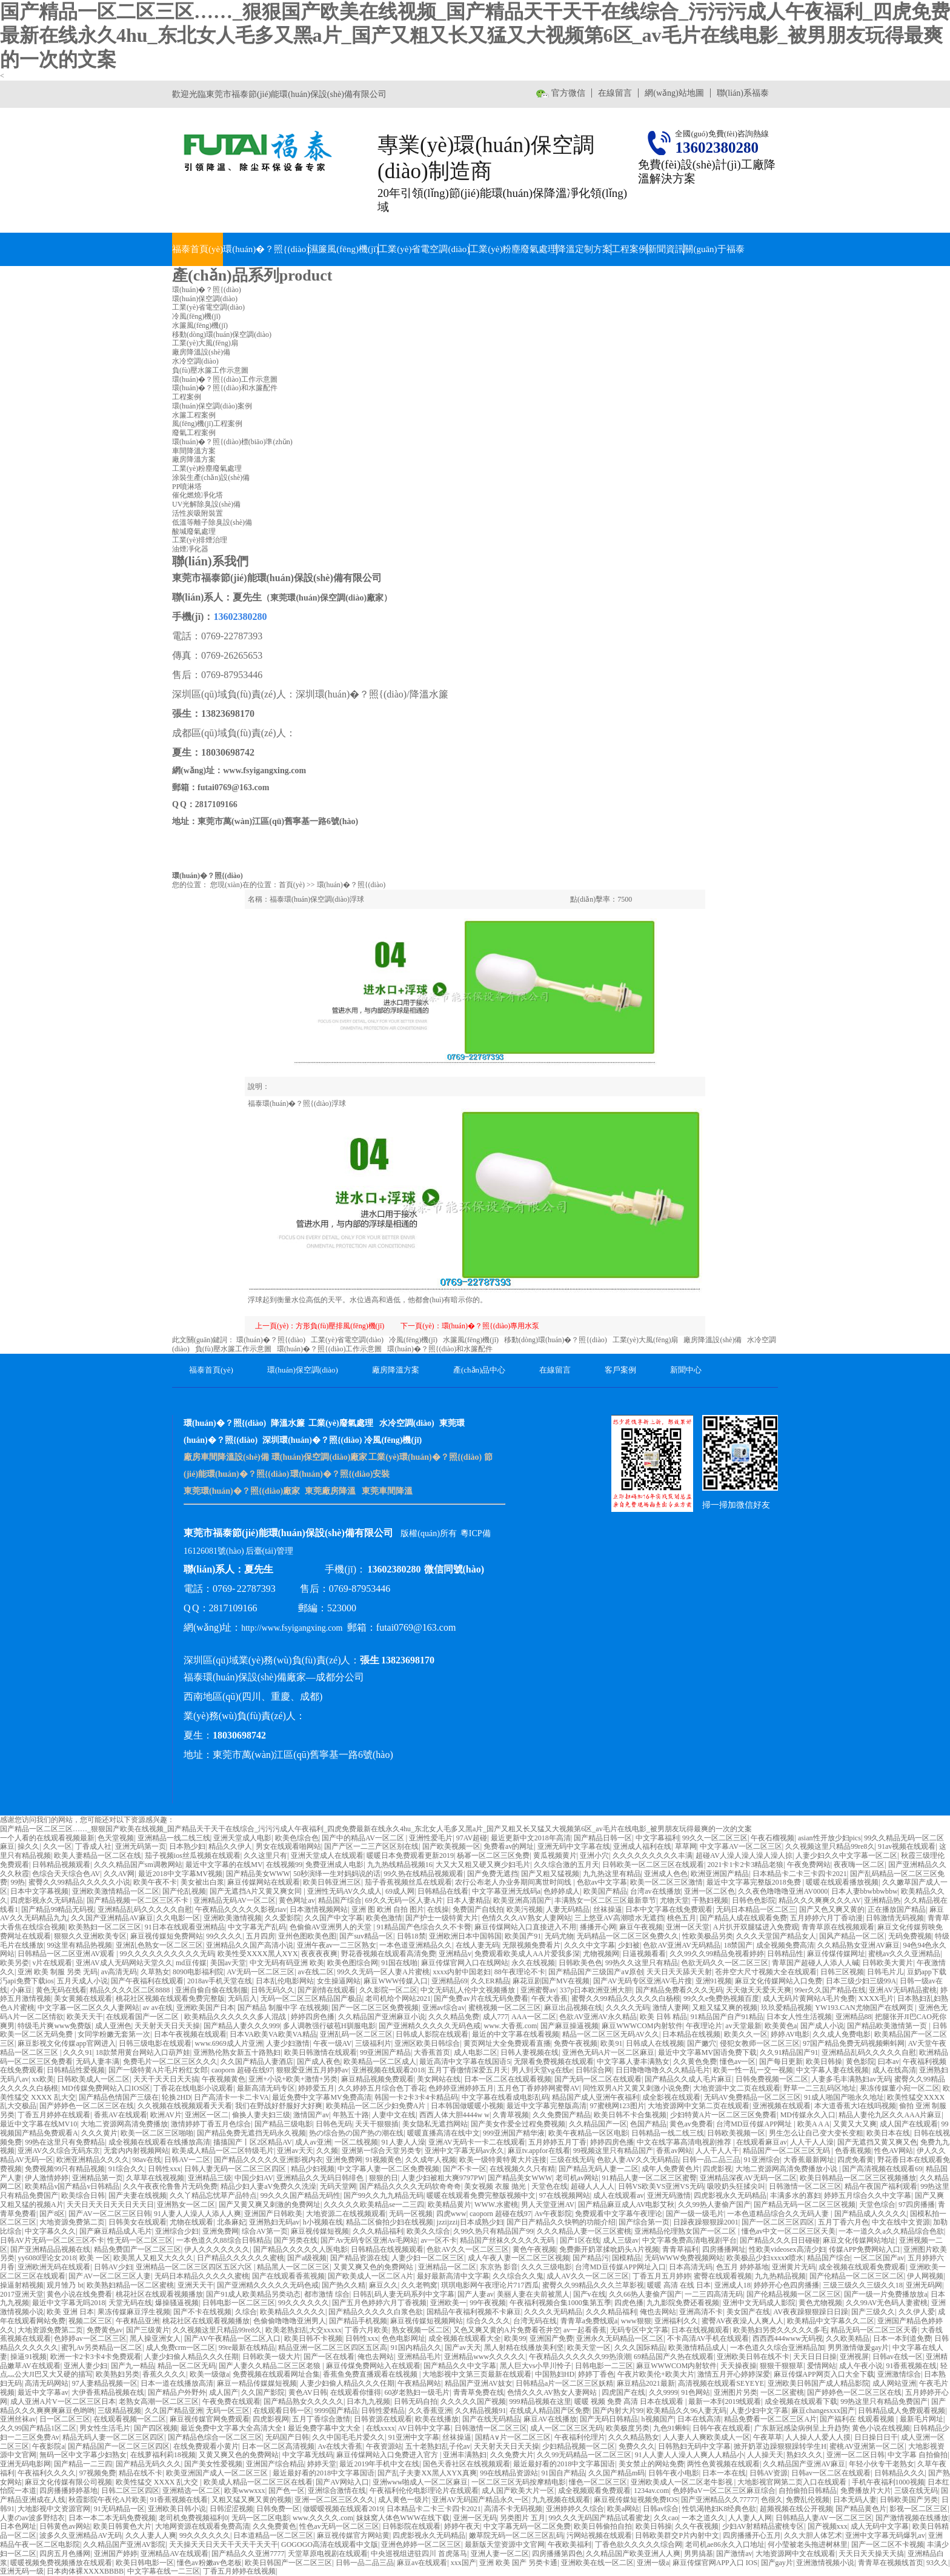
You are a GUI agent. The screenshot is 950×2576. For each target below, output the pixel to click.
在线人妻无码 (477, 1945)
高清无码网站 (46, 2383)
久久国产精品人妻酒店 (257, 2061)
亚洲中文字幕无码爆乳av (885, 2535)
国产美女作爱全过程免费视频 (518, 2124)
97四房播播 (917, 2204)
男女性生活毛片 (104, 2428)
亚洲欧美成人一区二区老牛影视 (682, 2482)
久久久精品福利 (378, 2231)
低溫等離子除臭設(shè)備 (212, 522)
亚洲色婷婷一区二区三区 (421, 2544)
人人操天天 (765, 2455)
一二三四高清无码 (714, 2294)
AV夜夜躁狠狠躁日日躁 (810, 2312)
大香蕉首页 (432, 2052)
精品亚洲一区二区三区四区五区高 (332, 2347)
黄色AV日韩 (307, 2392)
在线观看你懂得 (355, 2392)
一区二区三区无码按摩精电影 (518, 2482)
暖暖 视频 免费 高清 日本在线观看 (629, 2401)
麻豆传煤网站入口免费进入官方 (388, 2455)
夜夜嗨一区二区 (859, 1864)
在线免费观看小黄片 (206, 2446)
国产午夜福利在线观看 (147, 1981)
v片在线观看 (52, 1963)
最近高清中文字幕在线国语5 (464, 2061)
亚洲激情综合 (899, 2374)
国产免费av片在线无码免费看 (481, 1998)
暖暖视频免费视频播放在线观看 (61, 2562)
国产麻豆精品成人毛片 (115, 2231)
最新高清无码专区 (266, 2088)
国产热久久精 (343, 2285)
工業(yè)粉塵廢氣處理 (513, 249)
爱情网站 (821, 2365)
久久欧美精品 (847, 2338)
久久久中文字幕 (589, 1945)
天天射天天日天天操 (167, 2026)
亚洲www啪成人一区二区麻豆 (420, 2482)
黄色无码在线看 (61, 1990)
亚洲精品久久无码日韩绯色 (320, 2178)
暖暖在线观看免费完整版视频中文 (481, 2195)
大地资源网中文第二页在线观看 (698, 2106)
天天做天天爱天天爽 (758, 1990)
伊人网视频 (925, 2276)
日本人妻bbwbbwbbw (864, 1891)
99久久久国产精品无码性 (300, 2195)
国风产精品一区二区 (852, 1936)
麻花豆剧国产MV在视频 (551, 1981)
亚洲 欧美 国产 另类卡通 (518, 2562)
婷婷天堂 (321, 2464)
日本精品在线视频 (691, 2034)
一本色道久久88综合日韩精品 (223, 2240)
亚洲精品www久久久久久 (484, 2356)
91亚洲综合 (762, 2159)
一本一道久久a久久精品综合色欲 (891, 2231)
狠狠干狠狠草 (781, 2365)
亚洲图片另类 (735, 2392)
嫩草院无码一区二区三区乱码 (516, 2535)
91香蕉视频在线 (911, 2365)
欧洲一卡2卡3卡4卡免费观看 (95, 2356)
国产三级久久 (873, 2312)
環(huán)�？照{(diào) (206, 289)
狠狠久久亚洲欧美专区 (90, 1936)
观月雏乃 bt (65, 2285)
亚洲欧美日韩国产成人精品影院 (818, 2383)
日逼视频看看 (644, 1953)
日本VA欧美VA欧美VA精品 (273, 2034)
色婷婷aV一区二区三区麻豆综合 (724, 2490)
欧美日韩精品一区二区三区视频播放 (858, 2178)
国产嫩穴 (701, 2043)
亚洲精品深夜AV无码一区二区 (748, 2178)
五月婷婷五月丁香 (557, 2142)
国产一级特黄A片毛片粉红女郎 (158, 2070)
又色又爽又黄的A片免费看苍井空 (506, 2330)
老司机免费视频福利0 (193, 2518)
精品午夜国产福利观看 (881, 2186)
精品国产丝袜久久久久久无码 (508, 2240)
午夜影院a (48, 2446)
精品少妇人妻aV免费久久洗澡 (268, 2186)
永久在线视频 (533, 1963)
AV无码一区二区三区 (260, 1972)
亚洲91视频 (714, 1981)
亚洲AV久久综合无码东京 (59, 2150)
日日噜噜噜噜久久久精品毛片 (663, 2070)
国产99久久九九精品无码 (384, 2195)
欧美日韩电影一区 (145, 2562)
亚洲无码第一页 (140, 1846)
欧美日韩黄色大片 (122, 2526)
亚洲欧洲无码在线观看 (54, 2267)
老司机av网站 (577, 2178)
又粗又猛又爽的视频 (724, 2007)
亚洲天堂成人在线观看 (327, 1855)
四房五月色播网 (64, 2553)
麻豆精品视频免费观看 (377, 2079)
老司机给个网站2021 (398, 1998)
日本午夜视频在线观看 (190, 2034)
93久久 (937, 2562)
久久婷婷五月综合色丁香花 (381, 2088)
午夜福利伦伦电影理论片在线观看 (424, 2490)
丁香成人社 (93, 1846)
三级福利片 (373, 2043)
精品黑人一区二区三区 (293, 2267)
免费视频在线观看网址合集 (276, 2374)
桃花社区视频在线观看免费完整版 (170, 1998)
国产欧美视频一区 (451, 1846)
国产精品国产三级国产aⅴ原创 (595, 1972)
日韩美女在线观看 (137, 2222)
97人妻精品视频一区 (105, 2383)
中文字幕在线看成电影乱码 (505, 2097)
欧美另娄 (14, 1963)
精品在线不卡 (140, 2473)
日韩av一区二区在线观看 (831, 2473)
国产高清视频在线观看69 (882, 2169)
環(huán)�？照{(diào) (270, 1340)
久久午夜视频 (697, 2526)
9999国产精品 (336, 2410)
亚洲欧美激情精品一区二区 (115, 1891)
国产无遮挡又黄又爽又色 (877, 2142)
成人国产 (223, 2392)
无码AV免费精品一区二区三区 (752, 2097)
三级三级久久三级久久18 (863, 2285)
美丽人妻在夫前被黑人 (533, 2294)
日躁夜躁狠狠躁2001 (706, 2222)
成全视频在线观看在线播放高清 (159, 2142)
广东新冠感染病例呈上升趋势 (801, 2428)
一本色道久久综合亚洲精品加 (777, 2347)
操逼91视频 (28, 2356)
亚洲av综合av (443, 2007)
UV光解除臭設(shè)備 (206, 504)
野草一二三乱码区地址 (819, 2088)
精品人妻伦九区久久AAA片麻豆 (890, 2115)
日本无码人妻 (855, 2499)
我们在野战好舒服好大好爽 (278, 2106)
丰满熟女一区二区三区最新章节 (605, 1900)
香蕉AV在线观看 (120, 2115)
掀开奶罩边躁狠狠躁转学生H (780, 2446)
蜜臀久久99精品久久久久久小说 (79, 1882)
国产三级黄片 (148, 2330)
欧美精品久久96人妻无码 (686, 2410)
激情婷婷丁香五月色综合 (211, 2124)
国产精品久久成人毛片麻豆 (688, 2079)
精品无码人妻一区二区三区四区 (113, 2437)
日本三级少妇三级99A (861, 1981)
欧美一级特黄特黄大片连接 (502, 2159)
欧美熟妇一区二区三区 (104, 1927)
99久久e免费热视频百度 (721, 1998)
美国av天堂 (228, 1963)
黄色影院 (860, 2061)
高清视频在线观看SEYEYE (721, 2383)
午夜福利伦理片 (579, 2437)
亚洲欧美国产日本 (205, 2007)
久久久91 (77, 2052)
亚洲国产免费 (551, 2338)
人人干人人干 (717, 2150)
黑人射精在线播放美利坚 (524, 2347)
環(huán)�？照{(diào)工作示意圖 (224, 379)
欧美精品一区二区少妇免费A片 (377, 2106)
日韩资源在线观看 (383, 2419)
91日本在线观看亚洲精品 (185, 1927)
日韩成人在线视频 (655, 2043)
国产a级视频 (307, 2258)
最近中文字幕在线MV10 (38, 2124)
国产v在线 (589, 2294)
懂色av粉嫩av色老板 (209, 2562)
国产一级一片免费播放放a (885, 2294)
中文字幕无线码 (307, 2455)
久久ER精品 (490, 1981)
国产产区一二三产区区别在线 (371, 1846)
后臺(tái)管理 (269, 1551)
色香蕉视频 (853, 2150)
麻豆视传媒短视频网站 (426, 2321)
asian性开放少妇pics (829, 1838)
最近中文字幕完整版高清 (546, 2106)
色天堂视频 (116, 1838)
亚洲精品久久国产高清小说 (249, 1945)
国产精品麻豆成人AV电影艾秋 (626, 2204)
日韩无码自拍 (415, 2401)
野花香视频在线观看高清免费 (388, 1953)
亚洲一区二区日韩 (855, 2455)
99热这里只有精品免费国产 (884, 2401)
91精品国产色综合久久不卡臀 (424, 1927)
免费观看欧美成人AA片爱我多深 (526, 1953)
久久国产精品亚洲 (174, 2410)
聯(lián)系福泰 (743, 93)
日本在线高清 (699, 2419)
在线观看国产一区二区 (143, 2016)
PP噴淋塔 (187, 486)
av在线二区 (316, 1972)
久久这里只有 (265, 1855)
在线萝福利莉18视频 (163, 2455)
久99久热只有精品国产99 (493, 2231)
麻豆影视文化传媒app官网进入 (66, 2043)
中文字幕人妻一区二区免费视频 (388, 2169)
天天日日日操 (815, 2356)
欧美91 (611, 2043)
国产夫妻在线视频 (137, 2195)
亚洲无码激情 (669, 2195)
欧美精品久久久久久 (292, 2312)
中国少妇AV (253, 2178)
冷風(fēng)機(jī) (196, 316)
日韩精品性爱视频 (76, 2070)
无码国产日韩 (287, 2437)
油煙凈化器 (190, 549)
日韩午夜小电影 (673, 2473)
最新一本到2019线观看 (724, 2401)
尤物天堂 (674, 1900)
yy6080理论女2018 (47, 2258)
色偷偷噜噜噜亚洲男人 (289, 2321)
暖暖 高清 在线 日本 (679, 2285)
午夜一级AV (332, 2043)
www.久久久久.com (323, 2518)
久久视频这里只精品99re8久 (829, 1846)
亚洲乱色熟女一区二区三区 (159, 1945)
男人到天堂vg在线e (542, 2070)
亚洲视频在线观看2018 (388, 2070)
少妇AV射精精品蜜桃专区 (763, 2526)
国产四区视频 (156, 2428)
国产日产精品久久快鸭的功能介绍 (561, 2222)
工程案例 (629, 249)
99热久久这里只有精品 (641, 1963)
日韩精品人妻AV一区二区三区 (824, 2518)
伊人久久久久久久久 (217, 2249)
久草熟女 (155, 1972)
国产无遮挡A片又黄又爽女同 (257, 1891)
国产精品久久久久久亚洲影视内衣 (268, 2159)
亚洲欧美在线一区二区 (597, 2562)
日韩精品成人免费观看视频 (901, 2410)
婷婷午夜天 (462, 2526)
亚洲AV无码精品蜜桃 (903, 1990)
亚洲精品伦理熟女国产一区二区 (686, 2231)
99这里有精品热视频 (79, 1945)
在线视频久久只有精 (522, 2169)
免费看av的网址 (508, 1846)
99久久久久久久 (303, 2302)
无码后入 (242, 1998)
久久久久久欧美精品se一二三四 (374, 2204)
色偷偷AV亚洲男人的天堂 (332, 1927)
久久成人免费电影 (841, 2034)
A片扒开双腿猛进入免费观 (756, 1927)
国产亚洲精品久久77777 (719, 2499)
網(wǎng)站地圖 (674, 93)
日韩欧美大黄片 (887, 1963)
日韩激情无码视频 (895, 1918)
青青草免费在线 (478, 2392)
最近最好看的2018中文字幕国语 (564, 2464)
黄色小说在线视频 (881, 2428)
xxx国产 (463, 2562)
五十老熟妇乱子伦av (437, 2446)
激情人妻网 (671, 2007)
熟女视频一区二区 (421, 2330)
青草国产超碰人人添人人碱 (815, 1963)
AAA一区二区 (533, 2016)
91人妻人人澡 (403, 2142)
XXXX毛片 (876, 1998)
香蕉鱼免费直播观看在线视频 (371, 2374)
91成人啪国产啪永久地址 (844, 2097)
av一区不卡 (438, 2240)
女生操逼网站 (338, 1981)
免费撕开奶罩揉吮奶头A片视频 (609, 2249)
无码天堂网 (338, 2186)
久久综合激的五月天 (566, 1864)
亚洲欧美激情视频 (233, 1918)
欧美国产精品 (605, 1891)
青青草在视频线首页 (890, 2562)
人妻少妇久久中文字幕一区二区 (846, 1855)
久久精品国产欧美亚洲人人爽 (633, 2553)
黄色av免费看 (690, 2124)
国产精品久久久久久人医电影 (300, 2249)
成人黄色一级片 (403, 2499)
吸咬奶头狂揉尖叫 (736, 2186)
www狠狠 (636, 2321)
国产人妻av (475, 2294)
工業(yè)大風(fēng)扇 (205, 343)
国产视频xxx (828, 2526)
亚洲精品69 (449, 1981)
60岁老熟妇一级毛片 (417, 2392)
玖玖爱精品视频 (786, 2007)
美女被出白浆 (202, 1882)
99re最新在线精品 (247, 2347)
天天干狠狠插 (377, 2124)
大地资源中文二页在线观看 (736, 2088)
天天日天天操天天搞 (871, 2553)
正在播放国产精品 (897, 1909)
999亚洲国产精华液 (514, 2133)
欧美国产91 (523, 1936)
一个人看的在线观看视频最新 (47, 1838)
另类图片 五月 (522, 2518)
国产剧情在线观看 (326, 1990)
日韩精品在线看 (442, 1891)
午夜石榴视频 (772, 1838)
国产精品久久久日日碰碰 (780, 2240)
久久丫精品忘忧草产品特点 (213, 2195)
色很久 (772, 2499)
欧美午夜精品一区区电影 (588, 2133)
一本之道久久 (703, 2518)
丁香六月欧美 (366, 2330)
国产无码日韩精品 (609, 2419)
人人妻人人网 (750, 2518)
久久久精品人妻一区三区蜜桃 (584, 2231)
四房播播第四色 (557, 2553)
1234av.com (651, 2490)
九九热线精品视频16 (400, 1864)
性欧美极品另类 (707, 1936)
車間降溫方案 (194, 451)
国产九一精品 (132, 2365)
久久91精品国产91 (789, 2052)
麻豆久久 (383, 2285)
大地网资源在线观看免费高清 (202, 2526)
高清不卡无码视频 (513, 2508)
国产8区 (52, 2213)
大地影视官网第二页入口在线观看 (792, 2482)
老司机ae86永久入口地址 (725, 2544)
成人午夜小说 (861, 2365)
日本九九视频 (368, 2401)
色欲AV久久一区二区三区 (468, 2249)
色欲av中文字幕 (602, 1882)
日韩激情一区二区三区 (805, 2186)
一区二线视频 (356, 2142)
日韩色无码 (334, 2124)
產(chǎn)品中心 (479, 1369)
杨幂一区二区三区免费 (493, 1855)
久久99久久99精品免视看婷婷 (716, 1953)
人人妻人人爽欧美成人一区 (706, 2437)
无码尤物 (559, 1936)
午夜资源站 (384, 2446)
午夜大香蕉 (549, 1998)
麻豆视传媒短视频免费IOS (636, 2499)
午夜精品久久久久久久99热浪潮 (580, 2356)
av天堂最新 (743, 2026)
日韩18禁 (411, 1936)
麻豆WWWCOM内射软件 (642, 2026)
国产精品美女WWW (258, 1873)
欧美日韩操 (824, 2061)
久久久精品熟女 (633, 2437)
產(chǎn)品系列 (225, 275)
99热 (17, 1882)
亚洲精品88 (853, 2016)
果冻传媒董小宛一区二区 (900, 2088)
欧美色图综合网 (352, 1963)
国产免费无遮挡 (492, 1873)
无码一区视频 (411, 2213)
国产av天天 (462, 2347)
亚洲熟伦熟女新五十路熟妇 (237, 2052)
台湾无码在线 (535, 2321)
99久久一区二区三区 (715, 1838)
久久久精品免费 (453, 2016)
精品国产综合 (340, 1900)
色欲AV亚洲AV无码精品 (681, 1945)
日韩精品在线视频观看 (387, 2249)
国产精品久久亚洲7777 (247, 2553)
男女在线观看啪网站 (288, 1846)
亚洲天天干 (196, 2285)
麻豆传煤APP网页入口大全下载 (824, 2374)
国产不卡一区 (465, 2169)
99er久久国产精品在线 (830, 1990)
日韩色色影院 (754, 1900)
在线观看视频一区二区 (129, 2419)
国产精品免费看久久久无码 (679, 1990)
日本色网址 (18, 2526)
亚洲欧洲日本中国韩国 (465, 1936)
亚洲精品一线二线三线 (174, 1838)
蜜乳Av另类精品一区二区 (101, 2347)
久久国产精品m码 (616, 2473)
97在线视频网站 (564, 2195)
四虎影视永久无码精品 (46, 1900)
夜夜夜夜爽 (319, 1953)
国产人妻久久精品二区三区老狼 (270, 2365)
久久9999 (663, 2392)
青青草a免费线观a (589, 2321)
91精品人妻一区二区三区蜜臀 (649, 2178)
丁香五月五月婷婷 (662, 2276)
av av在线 (157, 2007)
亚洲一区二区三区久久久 (334, 2499)
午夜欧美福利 (569, 2544)
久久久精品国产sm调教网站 (138, 1864)
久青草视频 (511, 2115)
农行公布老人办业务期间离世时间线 (514, 1882)
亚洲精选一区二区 (191, 2490)
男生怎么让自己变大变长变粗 (816, 2133)
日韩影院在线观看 (411, 2526)
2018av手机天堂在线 (219, 1981)
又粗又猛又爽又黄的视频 (251, 2499)
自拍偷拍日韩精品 (808, 2490)
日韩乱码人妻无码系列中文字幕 (403, 2294)
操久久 (28, 1846)
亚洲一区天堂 (687, 1927)
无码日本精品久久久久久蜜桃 (201, 2276)
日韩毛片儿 (885, 1972)
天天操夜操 (738, 2365)
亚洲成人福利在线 (642, 1846)
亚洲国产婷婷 (116, 2553)
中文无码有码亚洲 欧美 (287, 1963)
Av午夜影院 (553, 2213)
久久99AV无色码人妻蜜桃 (887, 2302)
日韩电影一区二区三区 (238, 2302)
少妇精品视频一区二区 (578, 2446)
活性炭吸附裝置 (197, 513)
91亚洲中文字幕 (413, 2437)
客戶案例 (620, 1369)
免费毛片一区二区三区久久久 (170, 2061)
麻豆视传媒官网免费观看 (210, 2419)
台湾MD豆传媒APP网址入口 (620, 2267)
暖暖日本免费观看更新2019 (410, 1855)
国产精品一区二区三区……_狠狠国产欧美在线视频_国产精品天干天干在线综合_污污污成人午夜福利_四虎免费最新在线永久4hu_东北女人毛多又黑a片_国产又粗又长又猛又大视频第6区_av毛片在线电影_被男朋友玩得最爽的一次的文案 (475, 35)
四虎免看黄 (855, 2159)
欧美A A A (813, 2124)
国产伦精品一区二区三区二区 (856, 2276)
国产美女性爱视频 (213, 2464)
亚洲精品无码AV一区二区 (234, 1900)
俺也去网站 (658, 2312)
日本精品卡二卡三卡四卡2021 (799, 1873)
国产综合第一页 (644, 2222)
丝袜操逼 (607, 1909)
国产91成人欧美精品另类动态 (253, 2294)
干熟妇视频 (710, 1900)
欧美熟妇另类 (117, 2374)
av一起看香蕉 (584, 2330)
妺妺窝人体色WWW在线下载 (403, 2518)
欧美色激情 (384, 1918)
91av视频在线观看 (906, 1846)
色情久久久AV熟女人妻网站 (526, 1918)
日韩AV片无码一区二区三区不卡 (52, 2240)
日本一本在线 (724, 2473)
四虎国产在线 (623, 2392)
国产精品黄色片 (860, 2508)
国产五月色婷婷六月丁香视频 (379, 2302)
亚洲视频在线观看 (781, 2106)
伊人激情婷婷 (46, 2178)
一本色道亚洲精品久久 (415, 1945)
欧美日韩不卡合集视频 (630, 2115)
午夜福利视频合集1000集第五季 (560, 2302)
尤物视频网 (601, 1953)
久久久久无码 (627, 2007)
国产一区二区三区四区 (778, 2222)
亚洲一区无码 (475, 2518)
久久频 (327, 2150)
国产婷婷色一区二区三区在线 (86, 2106)
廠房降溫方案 (194, 459)
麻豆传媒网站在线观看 (263, 1882)
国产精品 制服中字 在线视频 (283, 2007)
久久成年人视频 (430, 2159)
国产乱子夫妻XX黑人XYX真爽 (426, 2473)
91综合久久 (126, 2169)
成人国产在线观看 (909, 2124)
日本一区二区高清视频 (278, 2446)
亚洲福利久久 (676, 2321)
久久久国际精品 (639, 2347)
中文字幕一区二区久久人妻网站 (88, 2007)
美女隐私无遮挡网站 (435, 2124)
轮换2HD (176, 2097)
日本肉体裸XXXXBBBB (85, 2571)
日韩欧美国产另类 (909, 2499)
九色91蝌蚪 (671, 2428)
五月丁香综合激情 (321, 2419)
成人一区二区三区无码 (566, 2428)
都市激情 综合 (327, 2294)
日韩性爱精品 (383, 2410)
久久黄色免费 (695, 2061)
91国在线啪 (399, 1963)
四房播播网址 (724, 2249)
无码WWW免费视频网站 (684, 2258)
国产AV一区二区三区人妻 (109, 2276)
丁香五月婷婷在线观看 (54, 2115)
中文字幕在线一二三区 (163, 2571)
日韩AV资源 (768, 2473)
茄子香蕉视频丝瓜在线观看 (408, 1882)
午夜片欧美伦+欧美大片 (655, 2374)
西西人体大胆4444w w (454, 2115)
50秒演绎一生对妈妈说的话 (336, 1873)
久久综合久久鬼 (518, 2276)
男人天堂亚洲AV (547, 2204)
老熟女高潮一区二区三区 (159, 2401)
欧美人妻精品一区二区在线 (97, 1855)
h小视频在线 (323, 2222)
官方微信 (568, 93)
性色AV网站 (893, 2150)
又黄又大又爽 (855, 2124)
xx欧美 (43, 2079)
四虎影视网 (271, 2419)
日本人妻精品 (468, 1900)
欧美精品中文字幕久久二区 (830, 2321)
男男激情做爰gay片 (858, 2347)
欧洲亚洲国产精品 (720, 1873)
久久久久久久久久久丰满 (653, 1855)
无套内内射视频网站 (136, 2150)
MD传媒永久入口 (807, 2115)
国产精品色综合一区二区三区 (215, 2437)
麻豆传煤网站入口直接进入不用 (525, 1927)
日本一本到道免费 (902, 2338)
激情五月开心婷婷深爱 (733, 2374)
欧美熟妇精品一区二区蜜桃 (130, 2285)
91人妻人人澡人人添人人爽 (197, 2213)
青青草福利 (680, 2249)
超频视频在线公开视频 (796, 2508)
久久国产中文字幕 (334, 1918)
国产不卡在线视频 (202, 2312)
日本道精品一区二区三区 (273, 2535)
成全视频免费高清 (785, 1945)
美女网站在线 (438, 2079)
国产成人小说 (822, 2026)
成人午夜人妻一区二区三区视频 (519, 2258)
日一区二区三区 (64, 2419)
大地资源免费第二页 (72, 2222)
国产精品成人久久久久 (870, 2213)
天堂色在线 (549, 2186)
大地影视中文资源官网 (54, 2508)
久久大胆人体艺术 (813, 2535)
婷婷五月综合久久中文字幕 (867, 2195)
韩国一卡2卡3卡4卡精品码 (416, 2097)
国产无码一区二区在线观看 (598, 2079)
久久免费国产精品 (562, 2115)
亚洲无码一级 (22, 2571)
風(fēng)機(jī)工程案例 (207, 423)
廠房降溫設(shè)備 (201, 352)
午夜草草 (767, 2437)
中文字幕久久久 (50, 2231)
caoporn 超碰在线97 (242, 2070)
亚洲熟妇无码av (274, 2222)
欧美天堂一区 (589, 2347)
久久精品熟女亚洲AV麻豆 (858, 1945)
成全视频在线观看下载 (801, 2401)
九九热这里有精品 (612, 1873)
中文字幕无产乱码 (257, 1927)
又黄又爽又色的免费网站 (374, 2267)
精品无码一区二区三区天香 (874, 2330)
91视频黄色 (383, 2159)
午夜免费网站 (809, 1864)
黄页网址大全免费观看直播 (507, 2043)
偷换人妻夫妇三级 (261, 2115)
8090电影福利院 (198, 1972)
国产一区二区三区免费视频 (375, 2007)
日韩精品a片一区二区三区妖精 (564, 2383)
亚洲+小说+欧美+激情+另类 (292, 2079)
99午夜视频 (488, 2302)
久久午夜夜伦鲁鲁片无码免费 (170, 2186)
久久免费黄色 (274, 2526)
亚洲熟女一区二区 (186, 2204)
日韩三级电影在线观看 (155, 2043)
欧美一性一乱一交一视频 (753, 2070)
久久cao (666, 2518)
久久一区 (57, 1846)
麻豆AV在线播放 (550, 2419)
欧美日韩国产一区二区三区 (288, 2562)
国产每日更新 (781, 2061)
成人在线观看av (618, 2195)
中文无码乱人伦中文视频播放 (468, 1990)
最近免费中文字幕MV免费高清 (321, 2097)
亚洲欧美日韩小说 (177, 2508)
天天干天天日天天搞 (166, 2079)
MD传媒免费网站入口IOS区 (105, 2088)
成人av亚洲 (313, 2142)
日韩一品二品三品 (711, 2159)
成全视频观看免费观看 (594, 2490)
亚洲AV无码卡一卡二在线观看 (476, 2142)
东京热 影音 (499, 2267)
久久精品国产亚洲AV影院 (124, 2544)
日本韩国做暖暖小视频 (467, 2106)
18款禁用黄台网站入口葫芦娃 (143, 2052)
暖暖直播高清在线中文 (443, 2133)
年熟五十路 (351, 2115)
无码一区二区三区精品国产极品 (311, 1998)
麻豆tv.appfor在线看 (539, 2150)
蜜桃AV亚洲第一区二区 (867, 2446)
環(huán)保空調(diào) (205, 299)
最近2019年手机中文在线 (379, 2464)
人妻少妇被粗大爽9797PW (443, 2178)
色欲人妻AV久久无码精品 (638, 2159)
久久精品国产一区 (598, 2124)
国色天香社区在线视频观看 (466, 2464)
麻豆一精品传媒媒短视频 (257, 2383)
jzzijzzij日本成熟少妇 (470, 2222)
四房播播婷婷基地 (68, 2490)
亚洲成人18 (732, 2285)
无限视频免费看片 (531, 1945)
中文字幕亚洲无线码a (506, 1891)
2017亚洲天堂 (22, 2294)
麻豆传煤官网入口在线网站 (464, 1963)
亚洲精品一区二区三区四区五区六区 (195, 2267)
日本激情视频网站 (319, 1909)
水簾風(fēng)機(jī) (200, 325)
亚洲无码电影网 (25, 2464)
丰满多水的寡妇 (795, 2195)
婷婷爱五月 (316, 2088)
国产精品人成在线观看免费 (743, 1918)
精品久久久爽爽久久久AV (820, 1900)
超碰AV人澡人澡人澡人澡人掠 (744, 1855)
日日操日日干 (876, 2437)
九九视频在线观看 (561, 2499)
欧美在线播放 (437, 2419)
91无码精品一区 (119, 2508)
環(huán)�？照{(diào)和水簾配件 (224, 388)
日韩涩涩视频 (231, 2508)
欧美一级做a (209, 2374)
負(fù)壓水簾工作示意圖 (210, 370)
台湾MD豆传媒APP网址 (755, 2124)
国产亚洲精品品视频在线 (50, 2249)
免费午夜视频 (575, 2043)
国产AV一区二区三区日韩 (109, 2213)
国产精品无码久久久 (148, 2464)
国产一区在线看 (329, 2356)
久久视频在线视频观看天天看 (185, 2106)
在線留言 (615, 93)
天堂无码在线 (130, 2302)
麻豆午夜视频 (641, 1927)
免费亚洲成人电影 (334, 1864)
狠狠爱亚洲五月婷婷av (312, 2070)
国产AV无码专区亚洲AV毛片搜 (643, 1981)
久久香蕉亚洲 (430, 2410)
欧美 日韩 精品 (663, 2016)
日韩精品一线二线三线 (667, 2133)
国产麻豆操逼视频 (569, 2026)
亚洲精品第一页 (97, 2178)
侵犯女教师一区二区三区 (760, 2043)
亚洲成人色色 (666, 1873)
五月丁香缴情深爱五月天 (468, 2070)
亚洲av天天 (295, 2150)
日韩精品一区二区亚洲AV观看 (67, 1953)
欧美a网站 (623, 2508)
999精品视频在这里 (540, 2401)
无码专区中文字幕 (639, 2330)
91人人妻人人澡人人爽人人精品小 (689, 2455)
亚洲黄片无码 (793, 2267)
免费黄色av (104, 2330)
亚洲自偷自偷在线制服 (211, 1990)
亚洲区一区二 (206, 2115)
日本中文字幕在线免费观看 (668, 1909)
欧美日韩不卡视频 (313, 2338)
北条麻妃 (231, 2222)
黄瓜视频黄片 (555, 1855)
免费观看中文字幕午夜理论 (618, 2213)
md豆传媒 (191, 1963)
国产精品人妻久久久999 (242, 2026)
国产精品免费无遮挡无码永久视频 (251, 2133)
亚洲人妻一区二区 (500, 2553)
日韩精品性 (785, 1953)
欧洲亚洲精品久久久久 (92, 2159)
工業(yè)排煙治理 (199, 540)
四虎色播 (628, 2302)
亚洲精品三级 (209, 2178)
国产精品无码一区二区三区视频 (804, 2204)
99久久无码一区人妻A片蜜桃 (383, 1972)
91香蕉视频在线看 (179, 2499)
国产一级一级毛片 (695, 2213)
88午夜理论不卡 (519, 1972)
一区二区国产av (879, 2258)
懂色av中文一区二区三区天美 (788, 2231)
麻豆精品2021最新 (646, 2383)
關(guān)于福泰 (714, 249)
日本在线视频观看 (700, 2330)
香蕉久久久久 (164, 2374)
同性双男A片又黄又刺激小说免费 (636, 2088)
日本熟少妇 (187, 1846)
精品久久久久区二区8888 (130, 1990)
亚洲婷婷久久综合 (575, 2508)
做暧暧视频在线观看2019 (343, 2508)
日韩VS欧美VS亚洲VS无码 (661, 2186)
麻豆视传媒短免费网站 (166, 1936)
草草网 (686, 1846)
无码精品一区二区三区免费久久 (628, 1936)
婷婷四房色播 (312, 2016)
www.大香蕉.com (510, 2026)
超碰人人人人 (592, 2186)
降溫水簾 (288, 1423)
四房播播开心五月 (752, 2535)
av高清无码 (119, 1972)
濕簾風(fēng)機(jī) (344, 249)
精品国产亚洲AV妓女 (479, 2383)
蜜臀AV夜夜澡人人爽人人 (743, 2321)
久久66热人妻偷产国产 (645, 2294)
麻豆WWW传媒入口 (396, 1981)
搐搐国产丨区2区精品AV (252, 2142)
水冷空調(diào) (195, 361)
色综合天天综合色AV (66, 1873)
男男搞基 (698, 2553)
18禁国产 (737, 1945)
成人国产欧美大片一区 (518, 2490)
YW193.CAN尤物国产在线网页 (865, 2007)
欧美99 (515, 2338)
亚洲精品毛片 (419, 2356)
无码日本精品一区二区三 (756, 1909)
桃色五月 (681, 1918)
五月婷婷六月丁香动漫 (826, 1918)
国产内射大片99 (618, 2410)
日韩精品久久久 (899, 2473)
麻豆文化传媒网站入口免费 (778, 1981)
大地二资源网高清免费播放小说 (787, 2169)
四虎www (451, 2213)
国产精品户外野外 (177, 2392)
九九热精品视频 (780, 2276)
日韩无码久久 (272, 1990)
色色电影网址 (403, 2338)
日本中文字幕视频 (39, 1891)
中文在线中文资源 (901, 2222)
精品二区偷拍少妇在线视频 (389, 2222)
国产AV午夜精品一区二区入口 (232, 2338)
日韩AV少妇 (113, 2267)
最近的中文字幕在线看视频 (515, 2034)
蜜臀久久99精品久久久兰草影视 (593, 2285)
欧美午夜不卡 (155, 1882)
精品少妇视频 (312, 2169)
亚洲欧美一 (448, 2302)
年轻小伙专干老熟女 (881, 2464)
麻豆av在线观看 (422, 2562)
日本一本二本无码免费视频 (112, 2518)
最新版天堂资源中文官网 (505, 2544)
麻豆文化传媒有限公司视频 (68, 2482)
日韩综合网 (594, 2070)
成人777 (495, 2016)
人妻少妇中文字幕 (759, 2410)
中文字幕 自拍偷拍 (918, 2455)
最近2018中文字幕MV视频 (180, 1873)
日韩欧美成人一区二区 (93, 2079)
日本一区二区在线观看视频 (507, 2079)
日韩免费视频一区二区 (772, 2079)
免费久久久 (637, 2446)
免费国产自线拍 (478, 1909)
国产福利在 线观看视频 (858, 2419)
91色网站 (695, 2392)
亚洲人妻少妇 (85, 2365)
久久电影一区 (178, 1918)
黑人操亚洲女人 (155, 2338)
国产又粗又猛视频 (550, 1873)
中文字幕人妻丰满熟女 (633, 2061)
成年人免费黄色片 (671, 2169)
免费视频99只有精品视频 (65, 2169)
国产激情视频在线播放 (911, 2518)
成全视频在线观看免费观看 (862, 2267)
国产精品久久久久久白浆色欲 (375, 2312)
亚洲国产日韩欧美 (273, 2213)
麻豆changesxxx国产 (823, 2410)
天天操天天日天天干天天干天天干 (223, 2544)
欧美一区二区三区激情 (666, 1882)
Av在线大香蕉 (339, 2446)
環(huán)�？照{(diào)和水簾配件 (440, 1349)
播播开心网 (598, 1927)
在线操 (438, 1909)
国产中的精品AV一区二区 (364, 1838)
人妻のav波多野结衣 (32, 2518)
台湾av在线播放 (655, 1891)
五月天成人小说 (82, 1981)
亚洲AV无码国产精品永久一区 (480, 2499)
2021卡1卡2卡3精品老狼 (745, 1864)
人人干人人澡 (812, 2142)
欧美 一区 (94, 2258)
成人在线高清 (894, 2070)
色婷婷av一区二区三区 (90, 2338)
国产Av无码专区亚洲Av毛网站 (369, 2240)
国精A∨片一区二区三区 (513, 2437)
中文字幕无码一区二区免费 (527, 2526)
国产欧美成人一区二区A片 (370, 2276)
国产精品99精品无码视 (57, 1909)
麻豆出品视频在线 (573, 2007)
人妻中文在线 (394, 2115)
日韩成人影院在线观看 (432, 2034)
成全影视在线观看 (671, 2097)
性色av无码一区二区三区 (339, 2526)
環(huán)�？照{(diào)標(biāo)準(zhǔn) (232, 442)
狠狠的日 (383, 2178)
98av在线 (147, 2159)
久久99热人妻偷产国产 (714, 2204)
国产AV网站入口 (342, 2482)
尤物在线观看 (191, 2222)
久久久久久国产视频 (473, 2401)
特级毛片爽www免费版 (54, 2026)
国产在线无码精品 (491, 2419)
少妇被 (629, 1945)
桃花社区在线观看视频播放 (159, 2294)
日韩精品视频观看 (61, 1864)
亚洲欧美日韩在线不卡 (753, 2356)
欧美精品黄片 (449, 2204)
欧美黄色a (781, 2026)
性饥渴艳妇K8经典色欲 (719, 2508)
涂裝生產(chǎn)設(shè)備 (211, 477)
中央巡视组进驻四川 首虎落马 (419, 2553)
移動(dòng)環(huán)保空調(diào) (221, 334)
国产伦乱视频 (184, 1891)
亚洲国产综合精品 (275, 2464)
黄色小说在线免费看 (79, 2294)
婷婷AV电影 (790, 2034)
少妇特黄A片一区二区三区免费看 (723, 2115)
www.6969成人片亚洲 (229, 2043)
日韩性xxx (164, 2169)
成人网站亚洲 (894, 2383)
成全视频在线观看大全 (464, 2338)
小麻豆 (21, 1990)
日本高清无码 (690, 2267)
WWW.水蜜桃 (496, 2204)
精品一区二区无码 (187, 2365)
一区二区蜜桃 (782, 2392)
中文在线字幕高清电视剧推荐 (685, 2142)
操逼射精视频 (22, 2285)
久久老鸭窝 (419, 2285)
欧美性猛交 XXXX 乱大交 (158, 2482)
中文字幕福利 (657, 1838)
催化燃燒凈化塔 (197, 495)
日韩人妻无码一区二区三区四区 (236, 2169)
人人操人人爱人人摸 (818, 2437)
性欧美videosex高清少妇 (787, 2249)
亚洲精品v (455, 1953)
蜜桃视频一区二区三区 (504, 2007)
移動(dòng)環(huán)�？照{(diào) (555, 1340)
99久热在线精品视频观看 (423, 1873)
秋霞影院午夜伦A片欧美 (107, 2499)
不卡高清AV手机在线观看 (708, 2338)
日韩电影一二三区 (604, 2365)
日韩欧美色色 (580, 1963)
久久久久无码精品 (553, 2312)
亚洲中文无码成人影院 (759, 2302)
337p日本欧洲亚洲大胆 (595, 1990)
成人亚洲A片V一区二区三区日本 (62, 2401)
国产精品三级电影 (283, 2124)
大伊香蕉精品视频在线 (107, 2392)
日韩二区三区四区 (130, 2490)
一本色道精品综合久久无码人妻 (779, 2213)
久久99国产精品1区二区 (38, 2428)
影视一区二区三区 (918, 2508)
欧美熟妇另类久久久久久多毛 (780, 2330)
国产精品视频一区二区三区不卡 (138, 1900)
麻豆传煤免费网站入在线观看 (373, 2365)
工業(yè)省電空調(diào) (424, 249)
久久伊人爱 (917, 2312)
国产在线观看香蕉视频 (288, 2276)
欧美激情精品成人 (697, 2347)
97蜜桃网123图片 (617, 2106)
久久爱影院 (283, 1918)
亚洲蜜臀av (538, 1990)
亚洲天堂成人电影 (242, 1838)
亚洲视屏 (854, 2356)
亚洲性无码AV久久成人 (344, 1891)
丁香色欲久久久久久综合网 (638, 2544)
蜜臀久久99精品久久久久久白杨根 (625, 1998)
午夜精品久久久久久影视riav (241, 1909)
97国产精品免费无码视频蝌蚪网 (854, 2043)
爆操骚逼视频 (177, 2302)
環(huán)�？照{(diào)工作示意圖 (329, 1349)
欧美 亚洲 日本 (70, 2312)
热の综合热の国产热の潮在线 (356, 2133)
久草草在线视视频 (155, 2178)
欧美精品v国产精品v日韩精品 (72, 2186)
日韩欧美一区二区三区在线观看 (653, 1864)
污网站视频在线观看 (599, 2535)
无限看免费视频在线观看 (554, 2061)
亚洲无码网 (924, 2285)
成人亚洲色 (113, 2026)
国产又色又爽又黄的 (832, 1909)
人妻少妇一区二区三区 (427, 2258)
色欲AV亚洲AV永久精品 (598, 2016)
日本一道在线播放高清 (177, 2383)
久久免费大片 (512, 2455)
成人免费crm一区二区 (181, 2347)
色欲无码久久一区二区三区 (724, 1963)
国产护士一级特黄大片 (441, 1918)
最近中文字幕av (43, 2392)
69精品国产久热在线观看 (674, 2356)
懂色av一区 (738, 2061)
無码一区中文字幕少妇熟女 (83, 2455)
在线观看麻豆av (761, 2142)
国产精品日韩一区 (603, 1838)
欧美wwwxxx (244, 2490)
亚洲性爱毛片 (431, 1838)
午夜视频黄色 (223, 2079)
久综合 (246, 2312)
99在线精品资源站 (509, 2473)
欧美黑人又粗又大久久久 (153, 2258)
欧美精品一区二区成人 (380, 2061)
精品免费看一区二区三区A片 (770, 2419)
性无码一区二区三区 (140, 2240)
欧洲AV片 (166, 2115)
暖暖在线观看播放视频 (842, 1882)
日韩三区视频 (842, 1972)
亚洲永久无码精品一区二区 (619, 2338)
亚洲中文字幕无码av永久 (464, 2150)
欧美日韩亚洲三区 (332, 1882)
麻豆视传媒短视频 (320, 2231)
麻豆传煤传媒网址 (836, 1953)
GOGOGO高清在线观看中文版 (329, 2544)
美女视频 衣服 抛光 (496, 2186)
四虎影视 (717, 2169)
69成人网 (399, 1891)
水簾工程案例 (194, 415)
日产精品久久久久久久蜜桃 (240, 2258)
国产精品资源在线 (359, 2258)
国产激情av (734, 2553)
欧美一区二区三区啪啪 (157, 2133)
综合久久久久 (488, 2321)
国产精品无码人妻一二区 (599, 2169)
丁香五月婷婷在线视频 (239, 2571)
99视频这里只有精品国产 (613, 2150)
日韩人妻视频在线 (529, 2052)
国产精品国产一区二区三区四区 (119, 2446)
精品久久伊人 (230, 1846)
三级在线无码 (572, 2159)
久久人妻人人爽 (150, 2535)
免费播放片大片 (865, 2490)
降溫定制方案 (584, 249)
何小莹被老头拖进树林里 (808, 2544)
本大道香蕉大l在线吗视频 (855, 2106)
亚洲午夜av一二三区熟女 (336, 1945)
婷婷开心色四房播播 (786, 2285)
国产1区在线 (580, 2240)
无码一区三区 (228, 2410)
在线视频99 (284, 1864)
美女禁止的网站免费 (651, 2464)
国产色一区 (286, 2490)
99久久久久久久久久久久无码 (167, 1953)
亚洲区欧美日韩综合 (427, 2043)
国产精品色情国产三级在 (119, 2097)
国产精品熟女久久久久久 (304, 2401)
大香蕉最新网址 (808, 2159)
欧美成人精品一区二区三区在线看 (258, 2482)
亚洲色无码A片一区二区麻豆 (608, 2052)
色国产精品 (648, 2124)
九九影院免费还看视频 (682, 2302)
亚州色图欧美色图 (307, 1936)
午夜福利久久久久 (47, 2473)
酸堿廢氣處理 (194, 531)
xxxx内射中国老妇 (462, 1972)
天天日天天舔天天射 (679, 1972)
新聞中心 (686, 1369)
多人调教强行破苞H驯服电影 (329, 2026)
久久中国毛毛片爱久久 (348, 2437)
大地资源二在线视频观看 (346, 2213)
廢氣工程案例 (194, 432)
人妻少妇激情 (288, 2043)
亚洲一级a (653, 2562)
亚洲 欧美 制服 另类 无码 (58, 1972)
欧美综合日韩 (83, 2195)
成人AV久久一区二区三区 (587, 2276)
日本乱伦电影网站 (285, 1981)
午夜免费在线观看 (231, 2401)
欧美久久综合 (428, 2231)
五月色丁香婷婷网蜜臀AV (538, 2088)
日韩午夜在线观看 (722, 2428)
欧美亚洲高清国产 (522, 1900)
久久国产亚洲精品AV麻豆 (112, 1918)
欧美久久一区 (746, 2034)
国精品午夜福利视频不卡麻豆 (474, 2312)
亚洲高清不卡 (701, 2312)
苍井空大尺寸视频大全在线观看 (766, 1972)
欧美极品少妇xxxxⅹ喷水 (764, 2258)
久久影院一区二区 (388, 1990)
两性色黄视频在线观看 (723, 2464)
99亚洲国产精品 (385, 2052)
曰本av (888, 2061)
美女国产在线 (748, 2312)
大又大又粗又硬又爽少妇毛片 (483, 1864)
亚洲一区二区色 (709, 1891)
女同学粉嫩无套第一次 (114, 2034)
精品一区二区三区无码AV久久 (610, 2034)
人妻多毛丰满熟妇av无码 (851, 2079)
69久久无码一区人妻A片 (404, 1900)
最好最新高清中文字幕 (453, 2276)
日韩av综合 (661, 2508)
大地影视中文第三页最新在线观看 (476, 2374)
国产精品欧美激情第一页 (888, 2026)
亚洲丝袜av (18, 2419)
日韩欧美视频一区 (736, 2133)
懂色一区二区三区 (598, 2482)
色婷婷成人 (561, 1891)
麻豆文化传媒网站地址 (859, 2240)
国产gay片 (777, 2562)
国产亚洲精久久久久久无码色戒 (429, 2026)
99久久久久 (224, 1936)
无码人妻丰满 (97, 2061)
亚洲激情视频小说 (825, 2562)
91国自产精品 (563, 2473)
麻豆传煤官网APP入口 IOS (715, 2562)
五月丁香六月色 (843, 2222)
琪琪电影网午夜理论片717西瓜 (490, 2285)
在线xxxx (380, 2428)
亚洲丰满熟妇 (465, 2455)
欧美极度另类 (627, 2428)
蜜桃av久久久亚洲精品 (904, 1953)
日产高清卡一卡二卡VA (231, 2097)
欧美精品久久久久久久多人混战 (236, 2016)
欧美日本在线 (888, 2133)
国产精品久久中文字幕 (460, 2365)
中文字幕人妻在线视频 (832, 2070)
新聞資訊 (666, 249)
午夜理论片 (704, 2026)
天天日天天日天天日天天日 (110, 2204)
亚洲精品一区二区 (447, 2267)
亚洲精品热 (882, 1900)
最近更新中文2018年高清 (531, 1838)
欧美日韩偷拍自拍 (603, 2526)
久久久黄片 (99, 2133)
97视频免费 (97, 2473)
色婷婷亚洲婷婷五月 (461, 2088)
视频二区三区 (90, 2321)
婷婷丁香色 (596, 2374)
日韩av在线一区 (897, 2356)
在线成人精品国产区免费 (550, 2410)
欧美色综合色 (297, 1838)
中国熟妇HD (554, 2374)
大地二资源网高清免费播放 (124, 2124)
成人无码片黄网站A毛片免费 (809, 1998)
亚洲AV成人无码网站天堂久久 (124, 1963)
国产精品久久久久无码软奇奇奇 (410, 2186)
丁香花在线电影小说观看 (193, 2088)
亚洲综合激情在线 (337, 2490)
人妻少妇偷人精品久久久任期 (191, 2356)
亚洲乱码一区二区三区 (356, 2034)
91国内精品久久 (416, 2347)
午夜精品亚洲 (137, 2321)
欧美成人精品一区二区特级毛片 (223, 2150)
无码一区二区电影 (260, 2518)
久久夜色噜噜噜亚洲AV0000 (783, 1891)
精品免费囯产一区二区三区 (137, 2249)
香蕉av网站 (674, 2150)
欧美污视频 (525, 1909)
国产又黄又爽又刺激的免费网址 (270, 2204)
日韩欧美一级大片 (271, 2356)
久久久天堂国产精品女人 (776, 1936)
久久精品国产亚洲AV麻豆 (804, 2464)
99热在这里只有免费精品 (65, 2142)
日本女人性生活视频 (799, 2016)
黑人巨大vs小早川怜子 (536, 2365)
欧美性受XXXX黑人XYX (258, 1953)
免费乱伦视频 (807, 2499)
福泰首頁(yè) (197, 249)
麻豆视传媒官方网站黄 (353, 2535)
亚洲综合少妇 (177, 2231)
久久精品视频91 (480, 2410)
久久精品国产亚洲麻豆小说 (381, 2016)
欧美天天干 (85, 2016)
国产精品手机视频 (358, 2321)
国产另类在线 (295, 2240)
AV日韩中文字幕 (424, 2428)
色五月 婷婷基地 (742, 2267)
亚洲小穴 (594, 1855)
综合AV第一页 (265, 2231)
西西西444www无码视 (787, 2338)
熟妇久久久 (804, 2455)
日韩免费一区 (278, 2508)
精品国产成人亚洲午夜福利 (595, 2097)
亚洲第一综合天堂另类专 (382, 2150)
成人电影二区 (475, 2052)
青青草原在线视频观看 (838, 1927)
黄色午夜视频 (534, 2249)
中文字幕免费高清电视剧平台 (689, 2240)
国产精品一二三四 (83, 2464)
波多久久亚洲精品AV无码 (80, 2535)
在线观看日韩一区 (282, 2410)
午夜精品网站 (419, 2383)
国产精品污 (591, 2258)
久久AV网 (119, 1873)
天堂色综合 (877, 2204)
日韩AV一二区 (187, 2159)
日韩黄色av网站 (64, 2526)
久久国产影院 (263, 2392)
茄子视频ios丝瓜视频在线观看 (193, 1855)
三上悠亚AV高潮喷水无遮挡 (619, 1918)
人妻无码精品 (568, 1909)
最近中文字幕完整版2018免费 (754, 1882)
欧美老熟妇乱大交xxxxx (303, 2330)
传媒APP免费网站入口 (864, 2249)
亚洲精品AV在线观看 (174, 2553)
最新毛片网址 (921, 2419)
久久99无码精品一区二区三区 (584, 2455)
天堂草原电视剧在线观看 (328, 2553)
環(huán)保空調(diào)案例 (212, 406)
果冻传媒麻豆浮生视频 (134, 2312)
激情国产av (311, 2115)
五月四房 (260, 1936)
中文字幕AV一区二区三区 (741, 1846)
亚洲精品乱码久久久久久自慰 (145, 1909)
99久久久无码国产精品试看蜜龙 (599, 2518)
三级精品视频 (119, 2410)
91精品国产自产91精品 (727, 2016)
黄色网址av (296, 1900)
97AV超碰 (472, 1838)
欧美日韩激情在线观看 (320, 2052)
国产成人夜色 (318, 2061)
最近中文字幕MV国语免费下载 (707, 2052)
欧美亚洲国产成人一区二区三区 (218, 2473)
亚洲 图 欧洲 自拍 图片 (387, 1909)
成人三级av (621, 2240)
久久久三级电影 (546, 2267)
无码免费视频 (910, 1936)
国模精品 (626, 2258)
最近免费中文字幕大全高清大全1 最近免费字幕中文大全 (271, 2428)
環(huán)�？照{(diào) (266, 249)
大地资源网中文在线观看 (795, 2553)
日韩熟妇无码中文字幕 (694, 2446)
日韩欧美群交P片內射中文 (677, 2535)
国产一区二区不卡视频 (887, 2544)
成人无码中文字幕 (880, 2526)
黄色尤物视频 (820, 2302)
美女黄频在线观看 (83, 1998)
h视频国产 (658, 2419)
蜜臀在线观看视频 (723, 2276)
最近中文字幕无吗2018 (68, 2302)
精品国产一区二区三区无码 (787, 2150)
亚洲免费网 (344, 2159)
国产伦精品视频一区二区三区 (793, 2294)
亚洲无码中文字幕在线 (573, 1846)
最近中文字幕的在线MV (223, 1864)
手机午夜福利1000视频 (888, 2482)
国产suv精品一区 (366, 1936)
